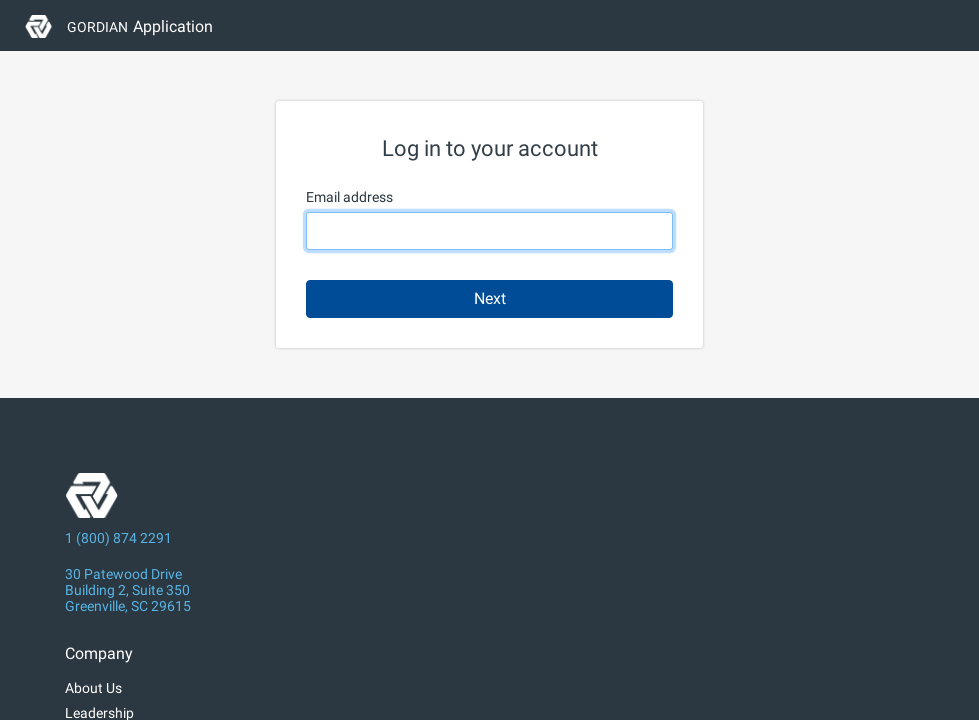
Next (490, 298)
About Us (93, 688)
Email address (349, 197)
